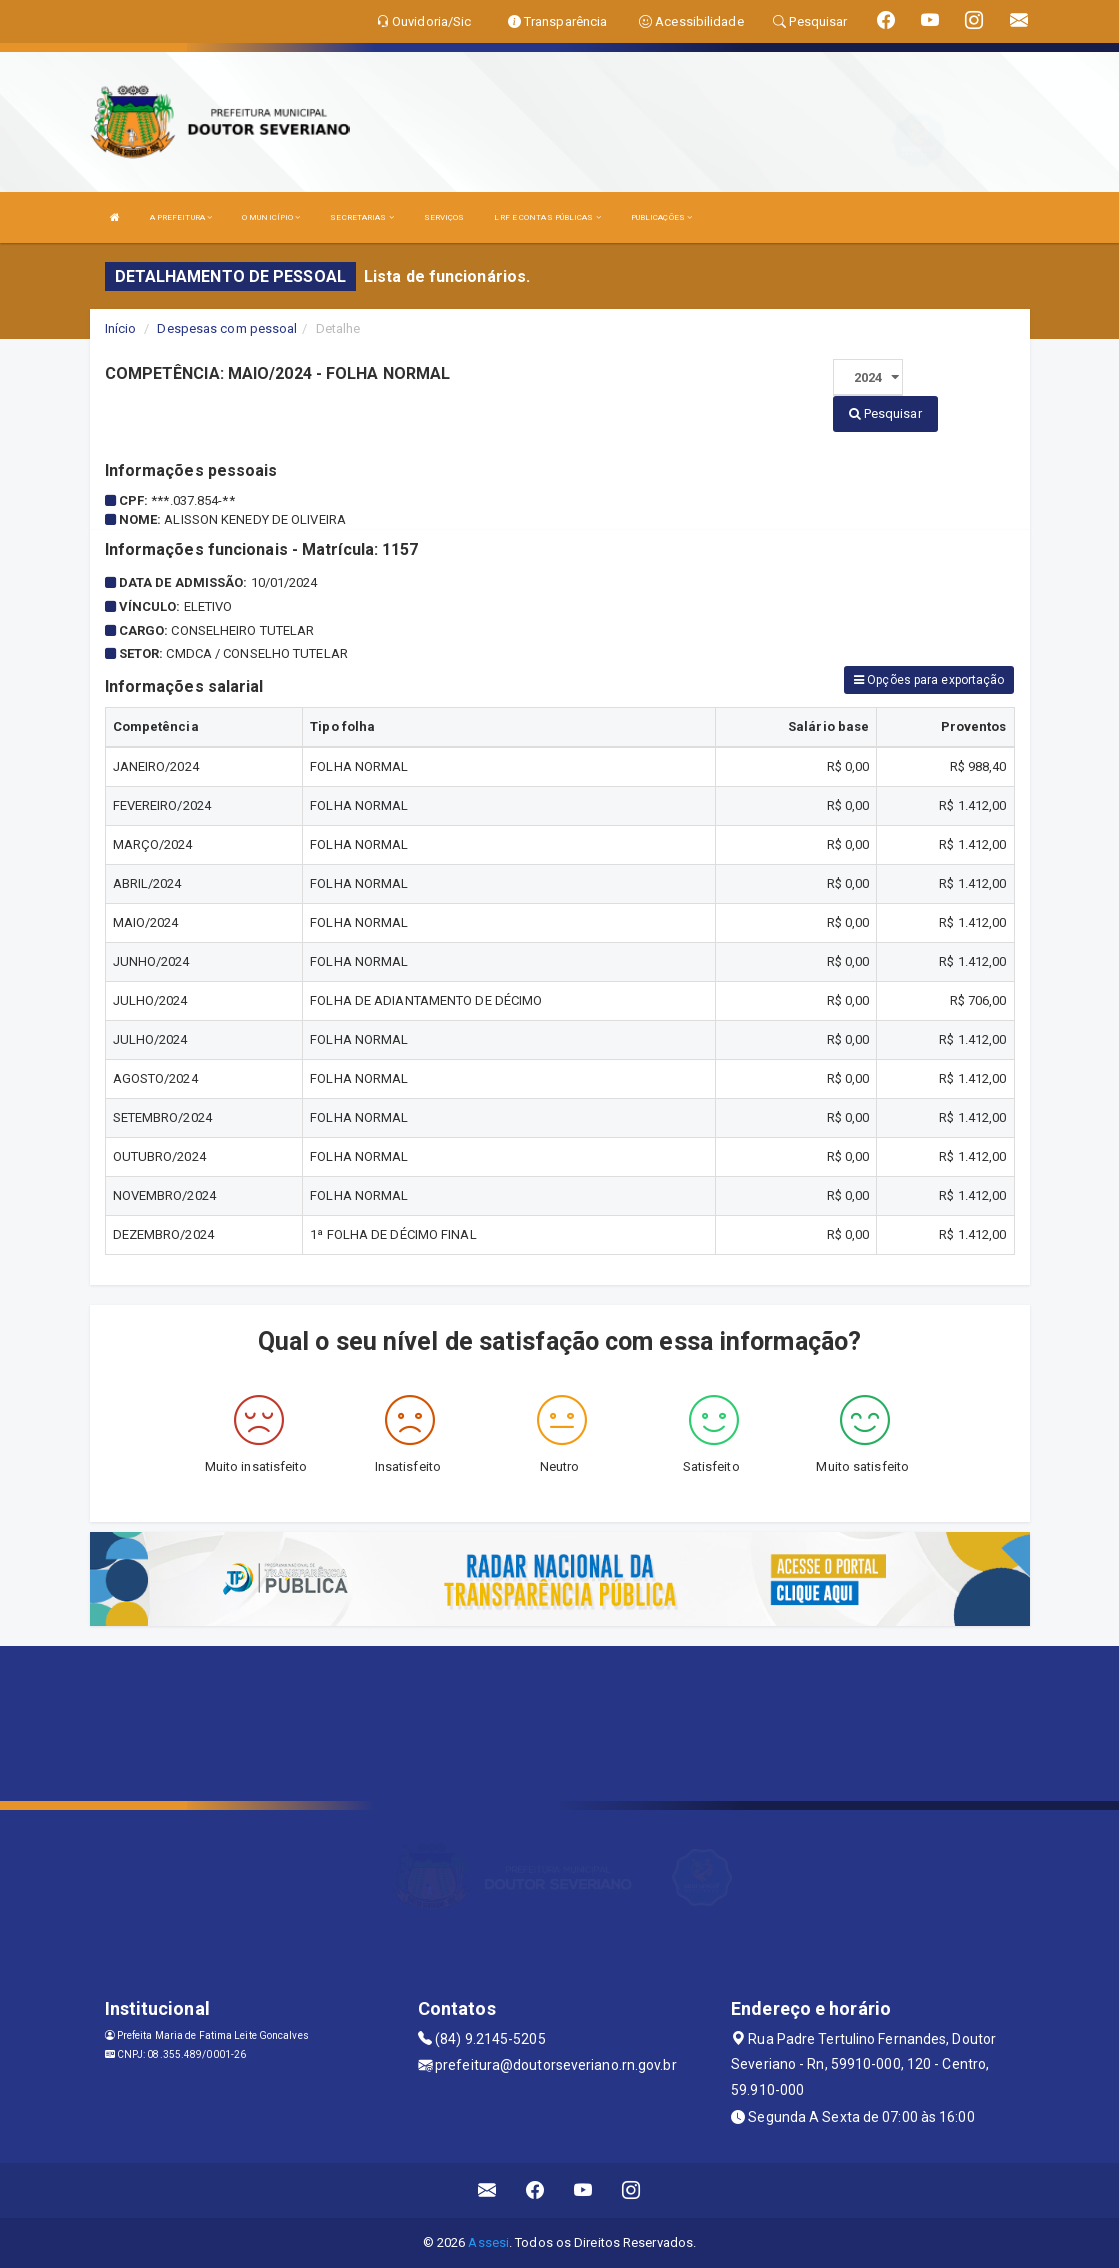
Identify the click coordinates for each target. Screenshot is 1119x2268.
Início (121, 328)
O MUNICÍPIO (271, 217)
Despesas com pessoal (227, 328)
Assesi (488, 2242)
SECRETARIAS (361, 217)
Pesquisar (885, 413)
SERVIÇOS (444, 217)
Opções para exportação (929, 680)
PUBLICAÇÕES (661, 217)
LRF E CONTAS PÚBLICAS (547, 217)
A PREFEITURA (181, 217)
